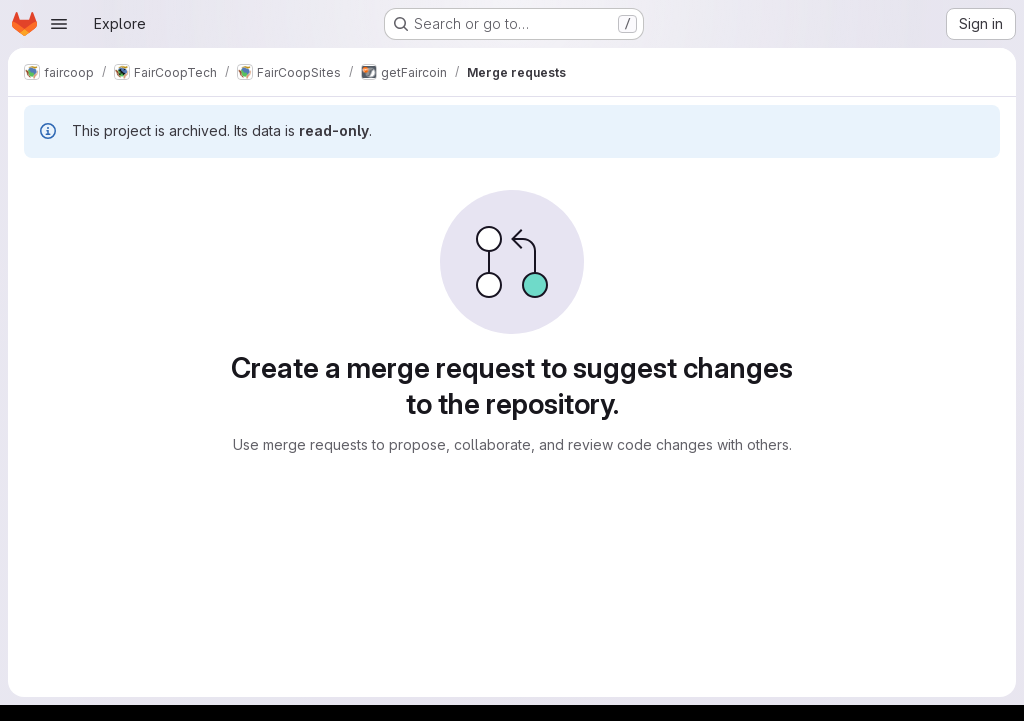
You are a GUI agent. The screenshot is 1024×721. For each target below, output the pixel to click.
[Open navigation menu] (59, 24)
